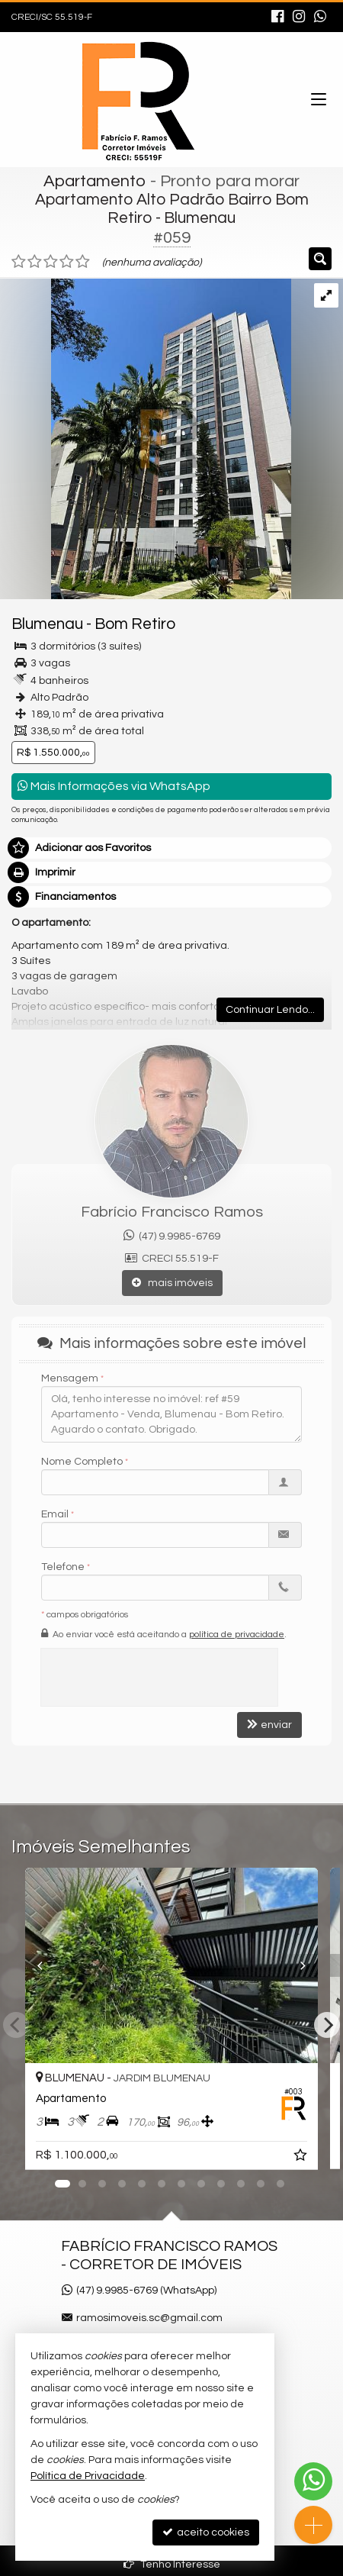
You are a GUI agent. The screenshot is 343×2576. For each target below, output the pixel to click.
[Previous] (25, 1965)
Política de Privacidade (87, 2476)
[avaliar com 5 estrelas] (82, 261)
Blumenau (47, 624)
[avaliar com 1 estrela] (18, 261)
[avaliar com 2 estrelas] (34, 261)
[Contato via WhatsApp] (313, 2481)
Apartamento (94, 181)
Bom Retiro (135, 624)
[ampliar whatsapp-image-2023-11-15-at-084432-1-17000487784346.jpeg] (145, 438)
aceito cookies (205, 2532)
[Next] (327, 2025)
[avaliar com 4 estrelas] (66, 261)
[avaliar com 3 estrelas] (50, 261)
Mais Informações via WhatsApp (114, 785)
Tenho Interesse (171, 2564)
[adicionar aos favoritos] (302, 2157)
